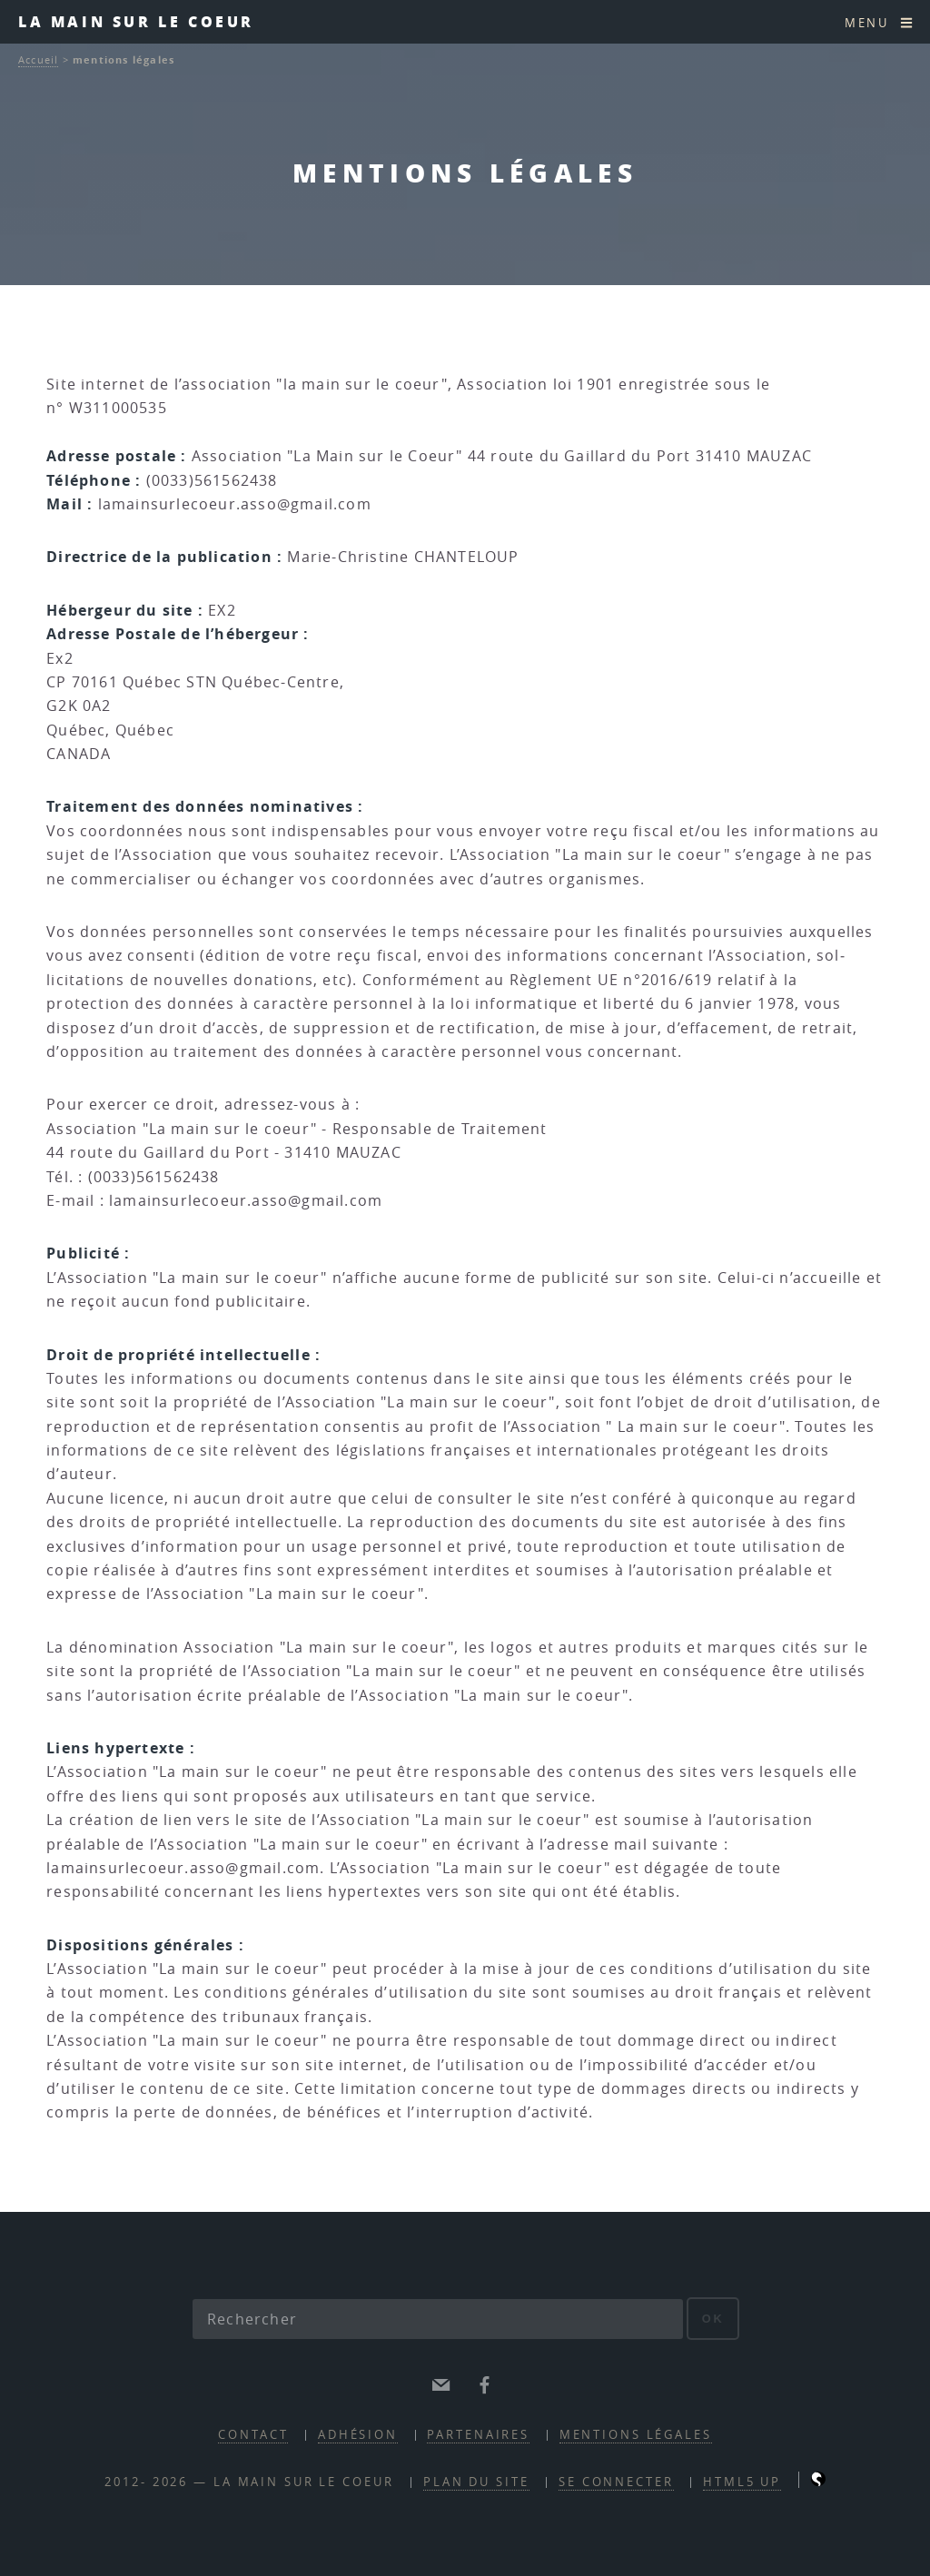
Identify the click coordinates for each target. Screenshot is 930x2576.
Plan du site (476, 2482)
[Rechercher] (438, 2319)
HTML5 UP (742, 2482)
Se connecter (616, 2482)
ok (713, 2318)
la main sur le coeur (136, 21)
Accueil (38, 59)
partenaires (478, 2435)
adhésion (358, 2435)
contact (253, 2435)
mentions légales (635, 2435)
